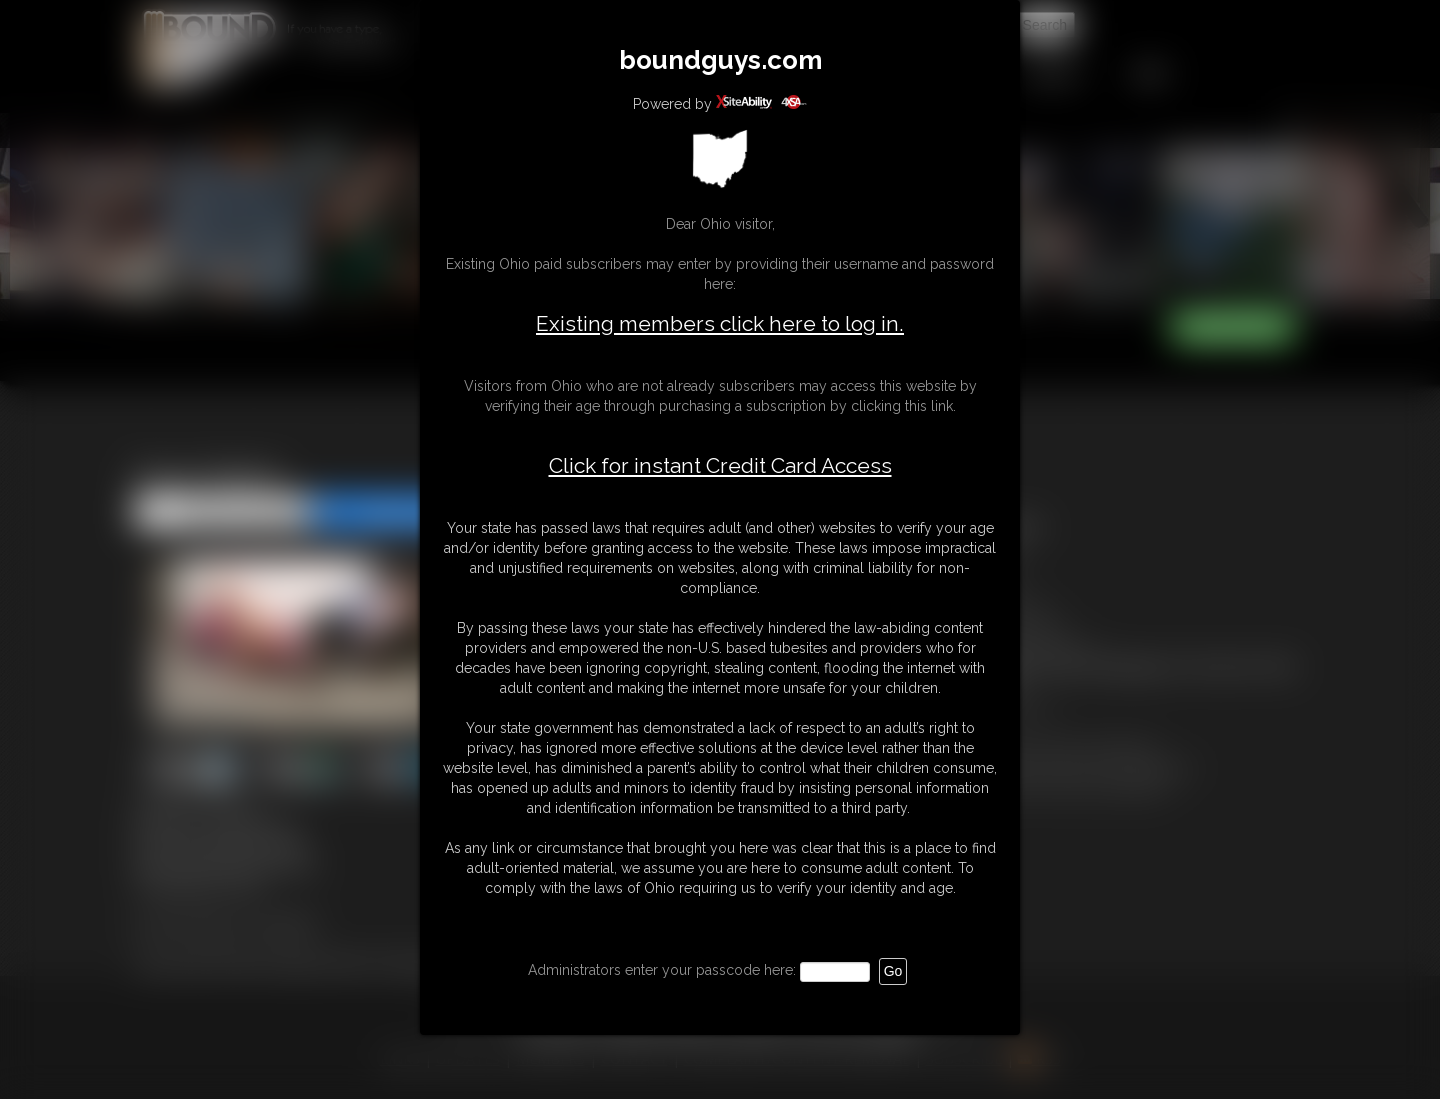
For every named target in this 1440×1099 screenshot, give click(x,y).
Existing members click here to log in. (720, 323)
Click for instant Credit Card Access (720, 466)
